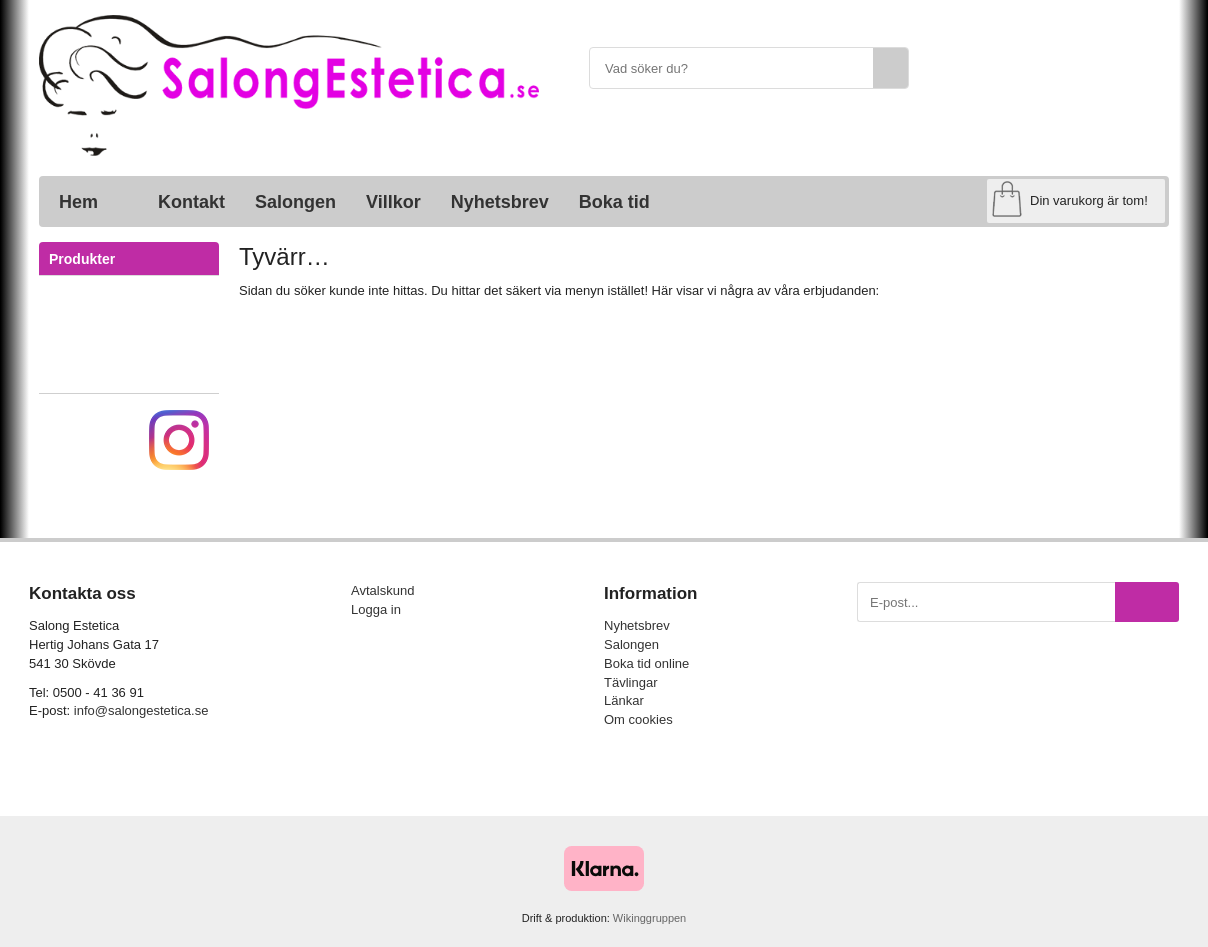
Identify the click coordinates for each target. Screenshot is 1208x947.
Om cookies (638, 719)
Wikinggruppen (649, 918)
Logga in (376, 609)
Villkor (393, 202)
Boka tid (614, 202)
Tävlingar (630, 682)
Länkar (624, 700)
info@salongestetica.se (141, 710)
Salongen (295, 202)
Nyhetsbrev (500, 202)
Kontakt (191, 202)
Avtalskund (382, 590)
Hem (78, 202)
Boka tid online (646, 663)
